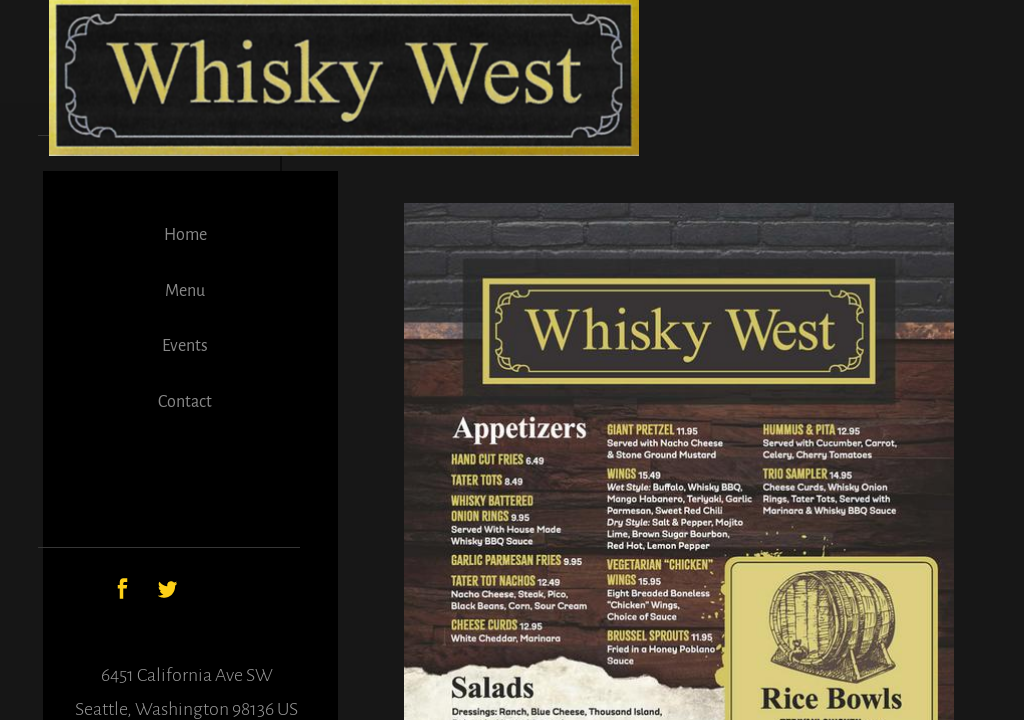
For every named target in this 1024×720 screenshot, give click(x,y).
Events (185, 346)
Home (185, 235)
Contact (185, 402)
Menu (185, 291)
